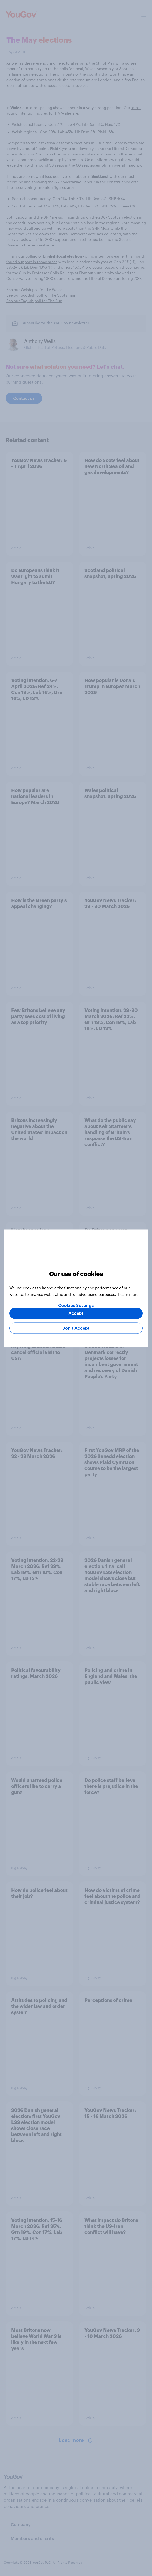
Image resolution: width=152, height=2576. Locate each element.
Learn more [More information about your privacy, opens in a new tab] (128, 1294)
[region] (76, 1288)
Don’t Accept (76, 1328)
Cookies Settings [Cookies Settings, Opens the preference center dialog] (76, 1305)
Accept (76, 1313)
